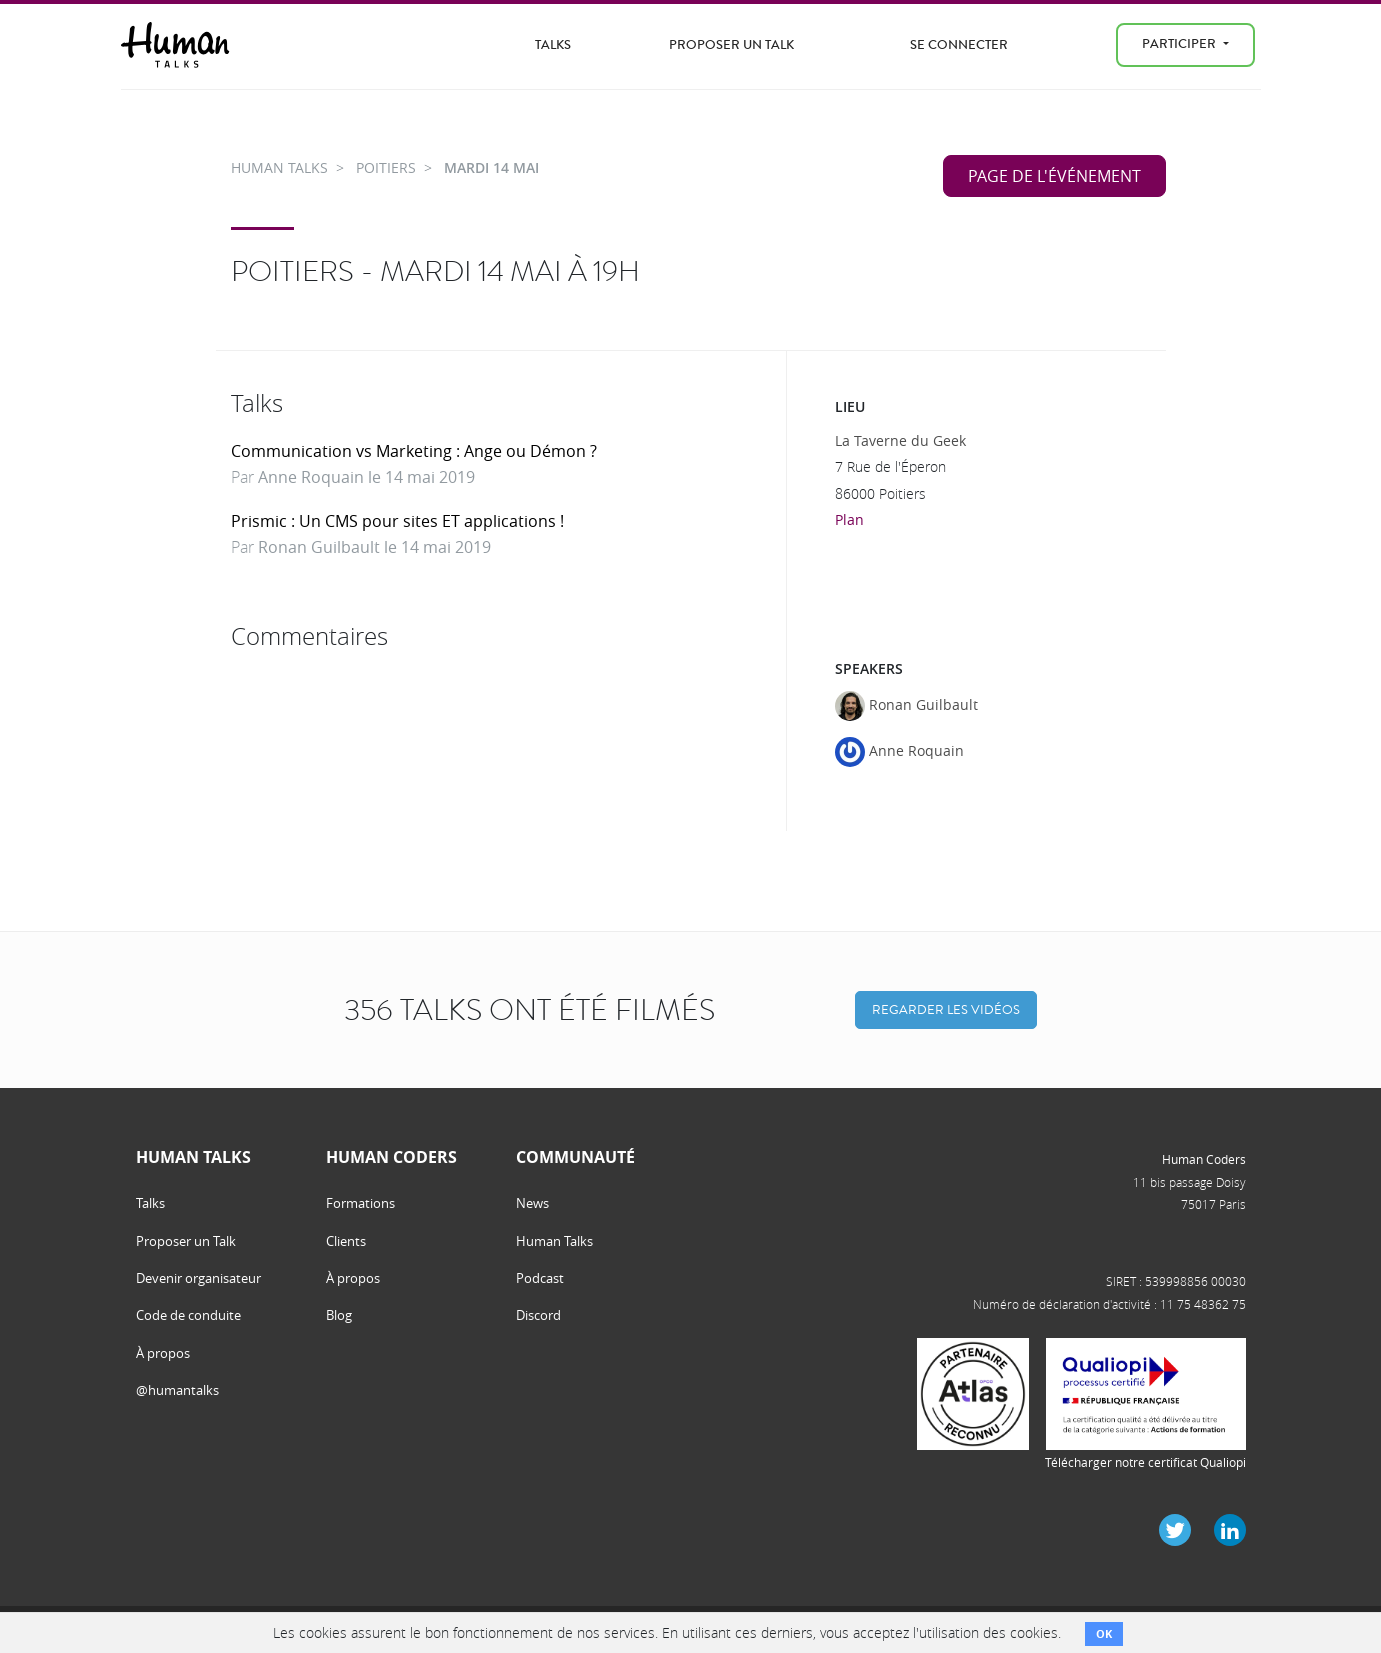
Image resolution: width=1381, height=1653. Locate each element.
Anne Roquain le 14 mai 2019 (366, 477)
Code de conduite (188, 1315)
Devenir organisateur (198, 1278)
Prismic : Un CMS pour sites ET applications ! (397, 521)
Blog (339, 1315)
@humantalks (177, 1390)
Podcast (540, 1278)
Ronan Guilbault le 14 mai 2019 (374, 547)
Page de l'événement (1054, 176)
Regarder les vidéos (946, 1009)
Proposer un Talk (731, 44)
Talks (553, 44)
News (532, 1203)
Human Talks (554, 1241)
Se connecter (959, 44)
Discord (538, 1315)
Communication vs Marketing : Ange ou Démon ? (414, 451)
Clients (346, 1241)
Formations (360, 1203)
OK (1104, 1633)
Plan (849, 519)
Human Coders (1204, 1159)
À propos (163, 1353)
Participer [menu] (1180, 43)
